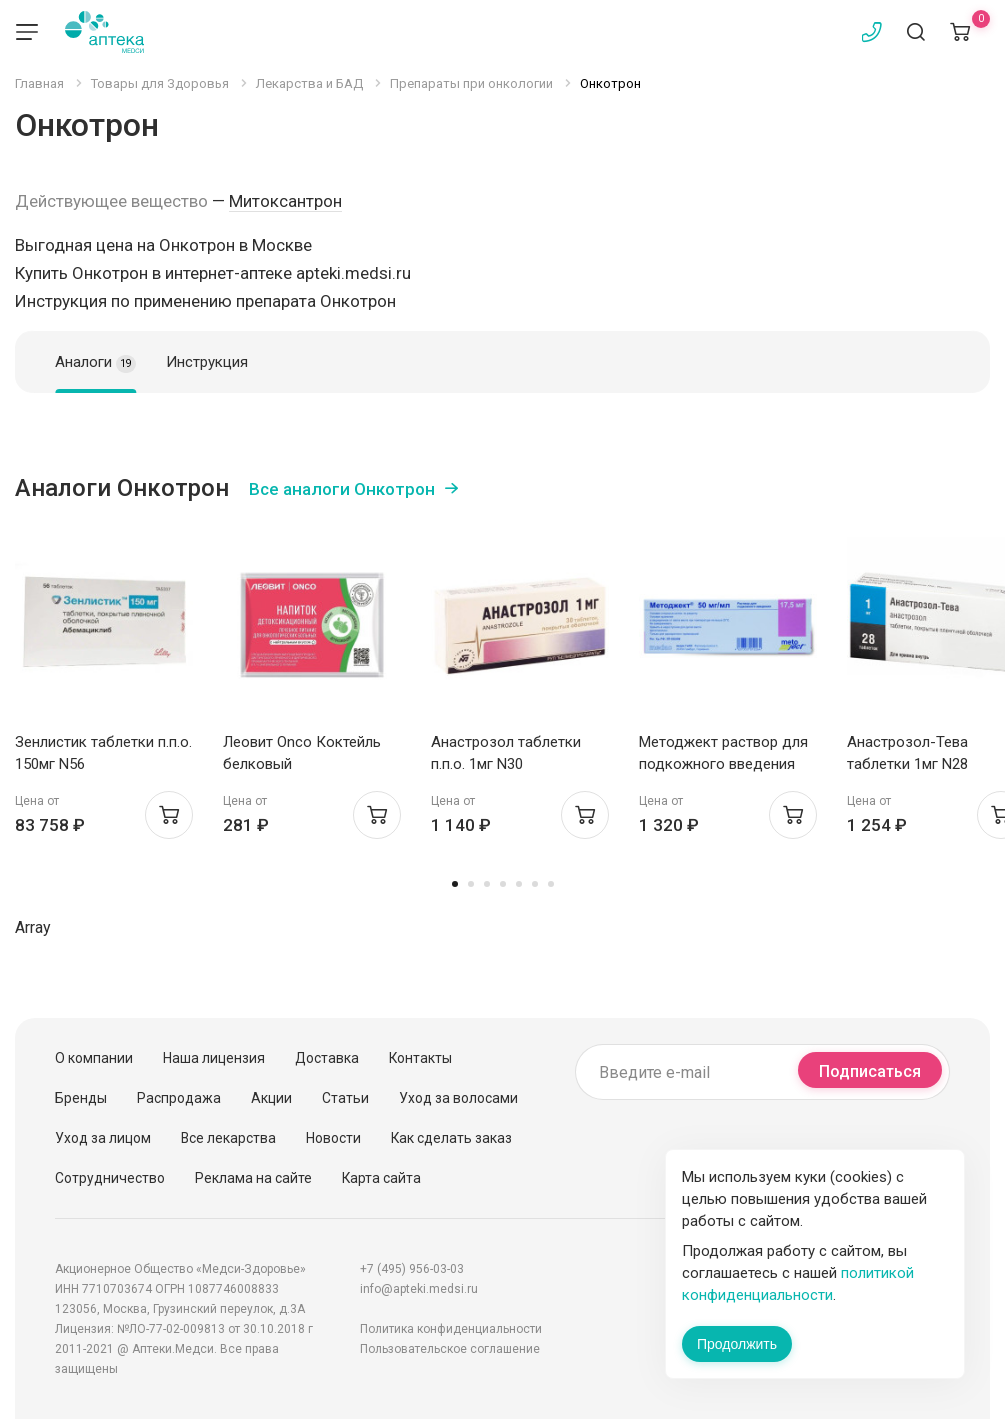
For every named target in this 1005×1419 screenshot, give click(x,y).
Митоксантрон (285, 201)
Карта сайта (381, 1178)
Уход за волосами (458, 1098)
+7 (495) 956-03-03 (412, 1269)
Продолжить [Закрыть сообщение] (737, 1344)
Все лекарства (228, 1138)
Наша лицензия (214, 1058)
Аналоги (95, 363)
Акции (271, 1098)
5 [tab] (519, 884)
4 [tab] (503, 884)
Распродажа (179, 1098)
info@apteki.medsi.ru (419, 1289)
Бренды (81, 1098)
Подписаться (870, 1071)
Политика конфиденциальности (451, 1329)
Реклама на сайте (253, 1178)
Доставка (327, 1058)
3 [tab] (487, 884)
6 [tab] (535, 884)
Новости (333, 1138)
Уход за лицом (103, 1138)
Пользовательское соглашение (450, 1349)
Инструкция (207, 362)
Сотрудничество (110, 1178)
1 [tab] (455, 884)
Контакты (420, 1058)
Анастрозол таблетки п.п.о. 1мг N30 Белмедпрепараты (506, 764)
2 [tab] (471, 884)
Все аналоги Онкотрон (342, 489)
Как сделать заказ (451, 1138)
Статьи (345, 1098)
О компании (94, 1058)
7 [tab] (551, 884)
